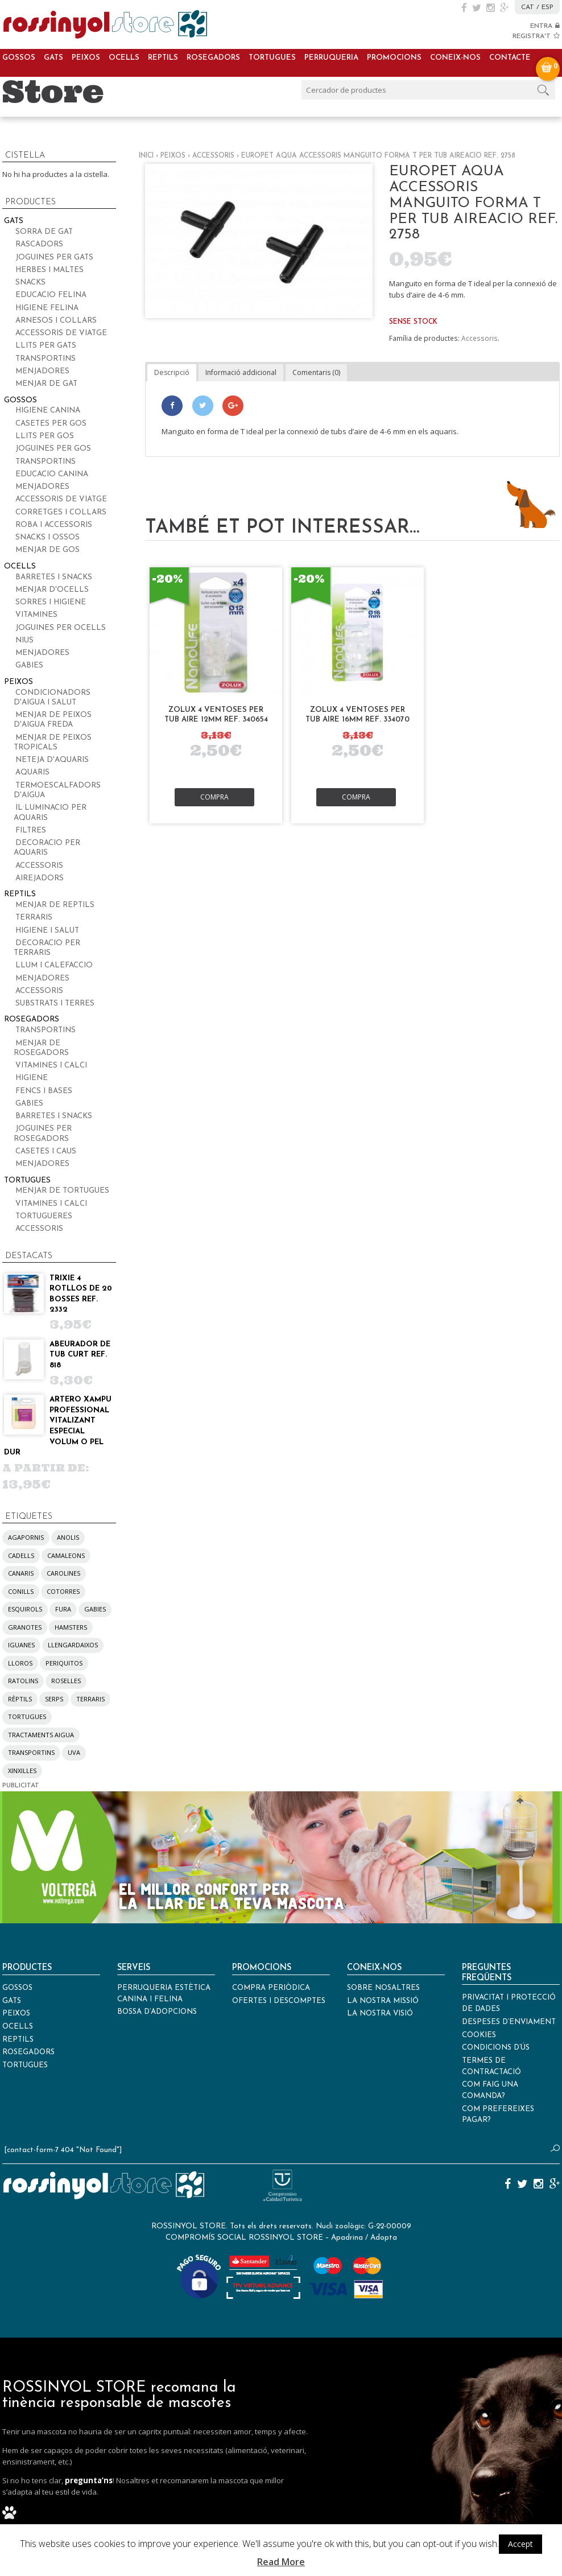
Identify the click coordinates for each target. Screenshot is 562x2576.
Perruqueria (331, 57)
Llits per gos (44, 436)
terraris (90, 1699)
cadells (21, 1555)
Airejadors (39, 878)
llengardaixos (73, 1645)
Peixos (86, 57)
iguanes (21, 1645)
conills (21, 1591)
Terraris (33, 917)
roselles (66, 1680)
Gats (53, 57)
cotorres (63, 1591)
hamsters (71, 1627)
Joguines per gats (54, 257)
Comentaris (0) (316, 372)
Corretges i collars (60, 512)
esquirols (25, 1609)
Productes (27, 1968)
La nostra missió (383, 2001)
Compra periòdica (271, 1988)
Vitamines (36, 615)
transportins (31, 1752)
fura (63, 1609)
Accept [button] (520, 2543)
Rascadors (39, 244)
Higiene (31, 1078)
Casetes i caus (45, 1151)
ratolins (23, 1680)
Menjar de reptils (54, 905)
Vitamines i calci (51, 1065)
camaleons (66, 1555)
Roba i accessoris (53, 525)
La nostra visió (380, 2013)
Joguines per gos (53, 448)
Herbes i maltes (49, 270)
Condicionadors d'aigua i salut (52, 697)
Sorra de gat (44, 232)
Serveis (133, 1968)
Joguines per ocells (60, 628)
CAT (527, 7)
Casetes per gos (50, 423)
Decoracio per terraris (47, 948)
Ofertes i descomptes (278, 2001)
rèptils (20, 1699)
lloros (20, 1663)
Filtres (30, 830)
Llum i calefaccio (54, 965)
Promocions (394, 57)
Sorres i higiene (50, 602)
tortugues (27, 1716)
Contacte (510, 57)
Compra (214, 797)
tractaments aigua (41, 1734)
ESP (547, 7)
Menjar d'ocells (52, 589)
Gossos (18, 57)
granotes (25, 1627)
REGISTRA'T (536, 36)
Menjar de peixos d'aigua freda (53, 719)
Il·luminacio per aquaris (50, 812)
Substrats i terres (54, 1003)
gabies (95, 1609)
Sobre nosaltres (383, 1988)
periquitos (64, 1663)
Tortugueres (43, 1216)
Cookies (479, 2035)
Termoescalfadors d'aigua (57, 790)
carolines (63, 1573)
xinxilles (22, 1770)
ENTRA (545, 26)
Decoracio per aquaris (47, 847)
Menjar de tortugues (62, 1190)
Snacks (30, 282)
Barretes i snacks (53, 577)
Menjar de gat (46, 384)
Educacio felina (50, 295)
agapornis (26, 1537)
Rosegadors (213, 57)
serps (54, 1699)
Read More (281, 2562)
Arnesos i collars (56, 320)
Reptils (163, 57)
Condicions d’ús (496, 2047)
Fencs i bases (43, 1091)
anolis (68, 1537)
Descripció (171, 372)
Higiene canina (47, 410)
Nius (24, 640)
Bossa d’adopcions (157, 2012)
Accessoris (213, 156)
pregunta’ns (89, 2480)
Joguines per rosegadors (43, 1133)
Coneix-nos (455, 57)
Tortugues (272, 57)
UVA (74, 1752)
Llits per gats (45, 345)
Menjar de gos (47, 550)
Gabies (29, 665)
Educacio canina (51, 474)
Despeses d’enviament (509, 2022)
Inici (146, 156)
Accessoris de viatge (61, 333)
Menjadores (42, 371)
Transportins (45, 358)
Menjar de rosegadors (41, 1048)
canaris (21, 1573)
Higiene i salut (47, 930)
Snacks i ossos (47, 537)
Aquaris (32, 772)
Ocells (124, 57)
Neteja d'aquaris (52, 760)
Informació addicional (240, 372)
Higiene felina (46, 308)
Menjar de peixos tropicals (53, 742)
